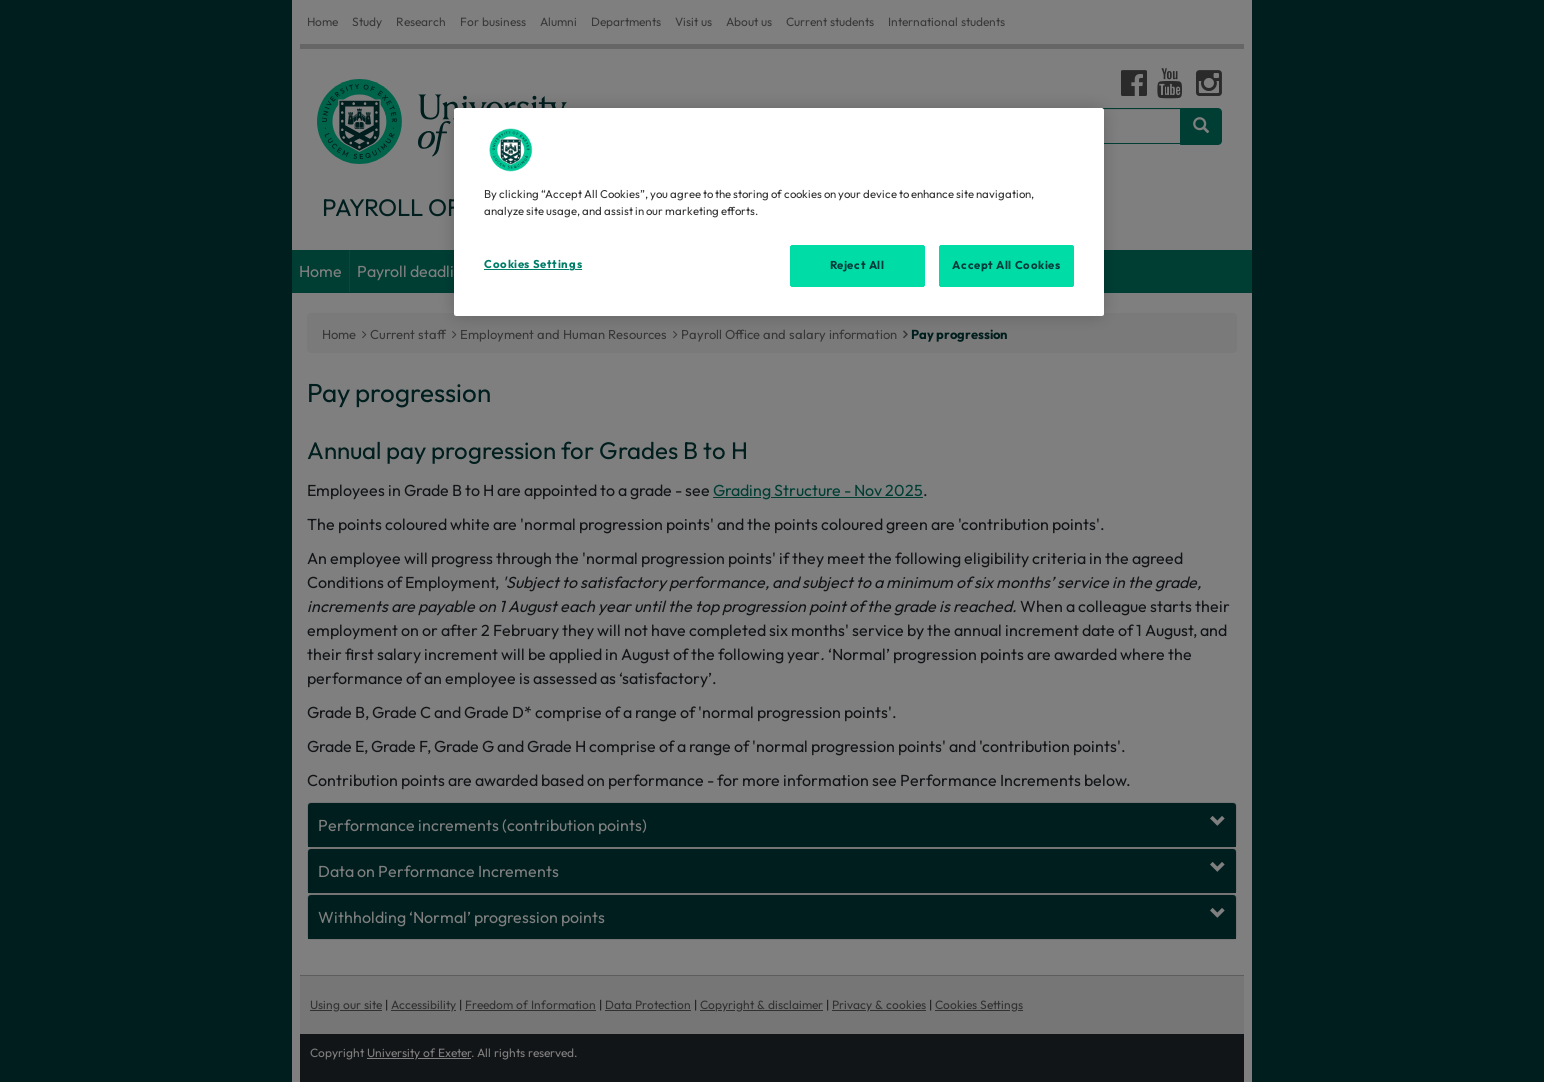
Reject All (857, 265)
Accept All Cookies (1006, 265)
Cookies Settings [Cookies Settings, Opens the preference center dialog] (533, 264)
